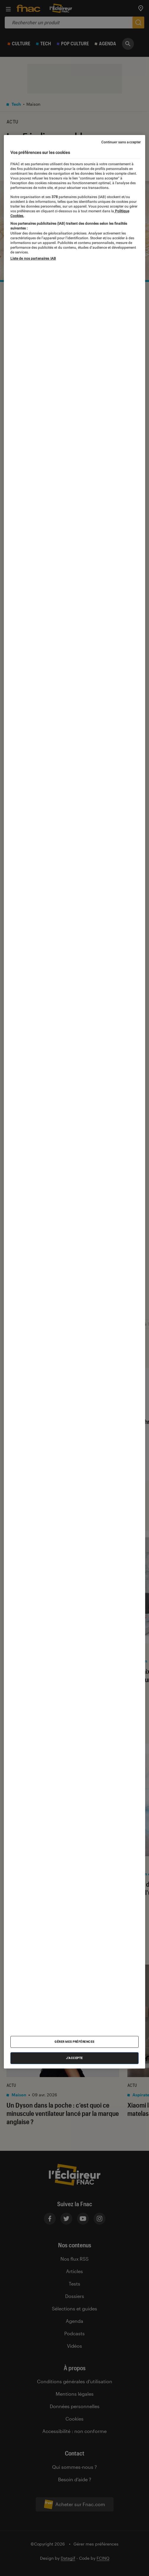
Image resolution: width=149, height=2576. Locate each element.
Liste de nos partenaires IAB (33, 258)
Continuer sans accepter (121, 142)
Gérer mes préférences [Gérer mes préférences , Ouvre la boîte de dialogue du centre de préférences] (74, 2041)
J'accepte (74, 2058)
